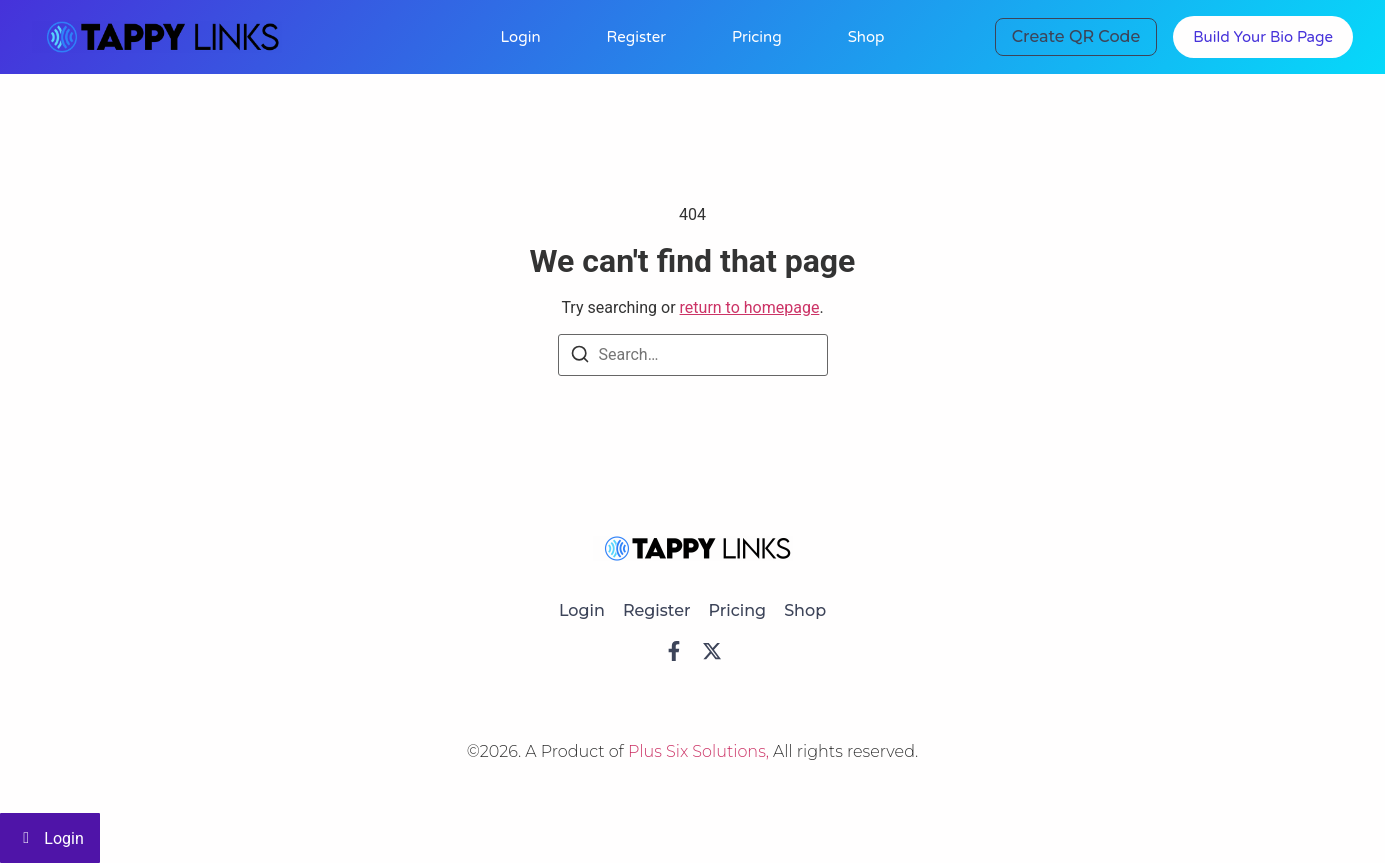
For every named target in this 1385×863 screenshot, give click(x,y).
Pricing (757, 37)
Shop (866, 37)
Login (520, 37)
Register (636, 37)
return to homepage (750, 307)
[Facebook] (674, 651)
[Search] (580, 357)
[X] (712, 651)
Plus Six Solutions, (700, 751)
